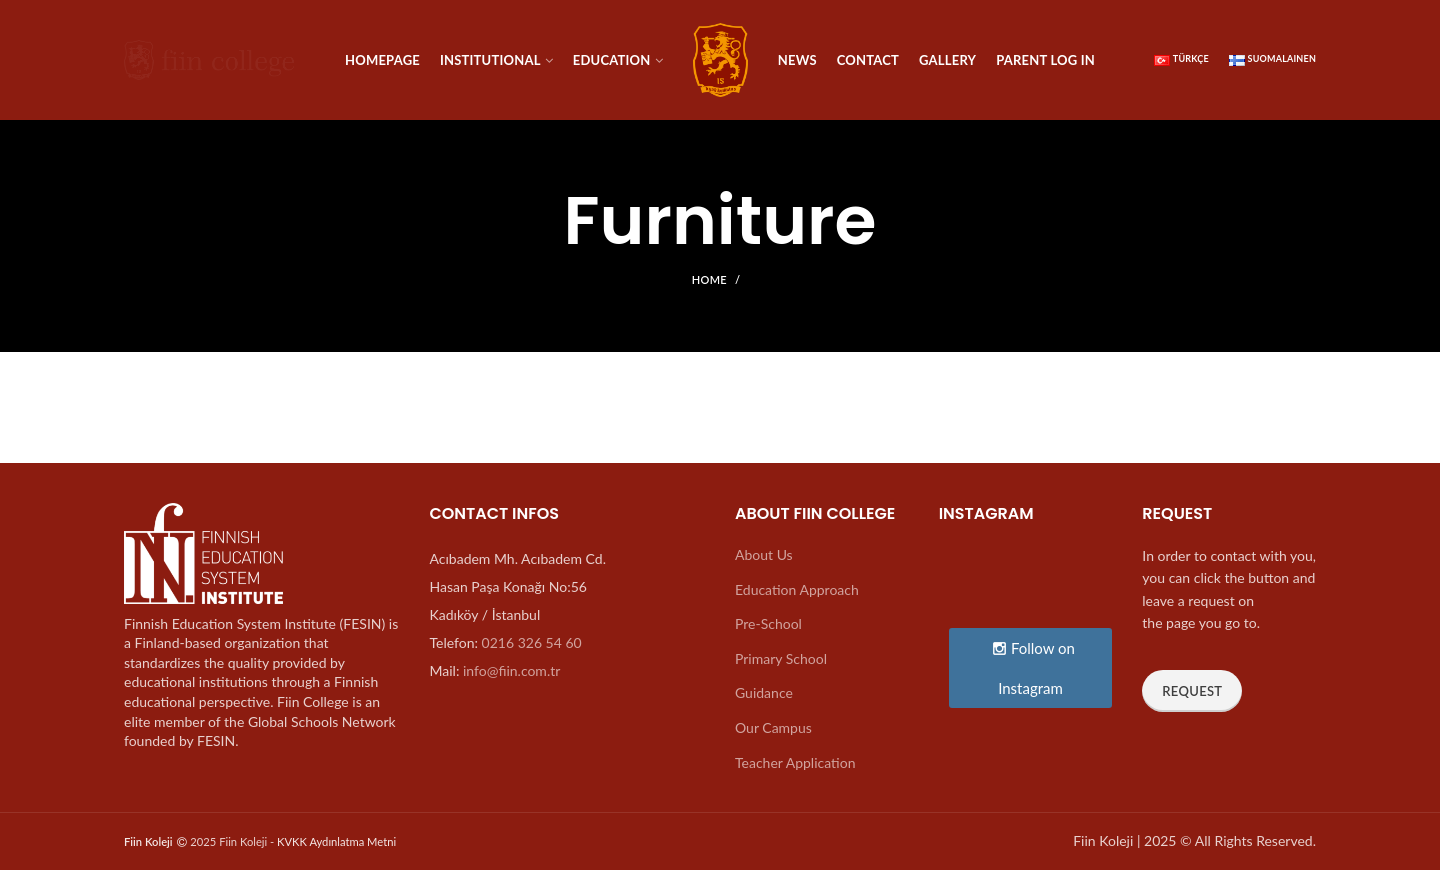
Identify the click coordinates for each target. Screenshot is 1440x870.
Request (1192, 691)
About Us (764, 554)
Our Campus (773, 727)
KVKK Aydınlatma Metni (336, 841)
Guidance (764, 692)
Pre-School (768, 623)
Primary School (781, 658)
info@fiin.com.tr (511, 670)
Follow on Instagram (1033, 668)
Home (709, 279)
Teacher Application (795, 762)
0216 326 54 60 (532, 642)
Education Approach (797, 589)
